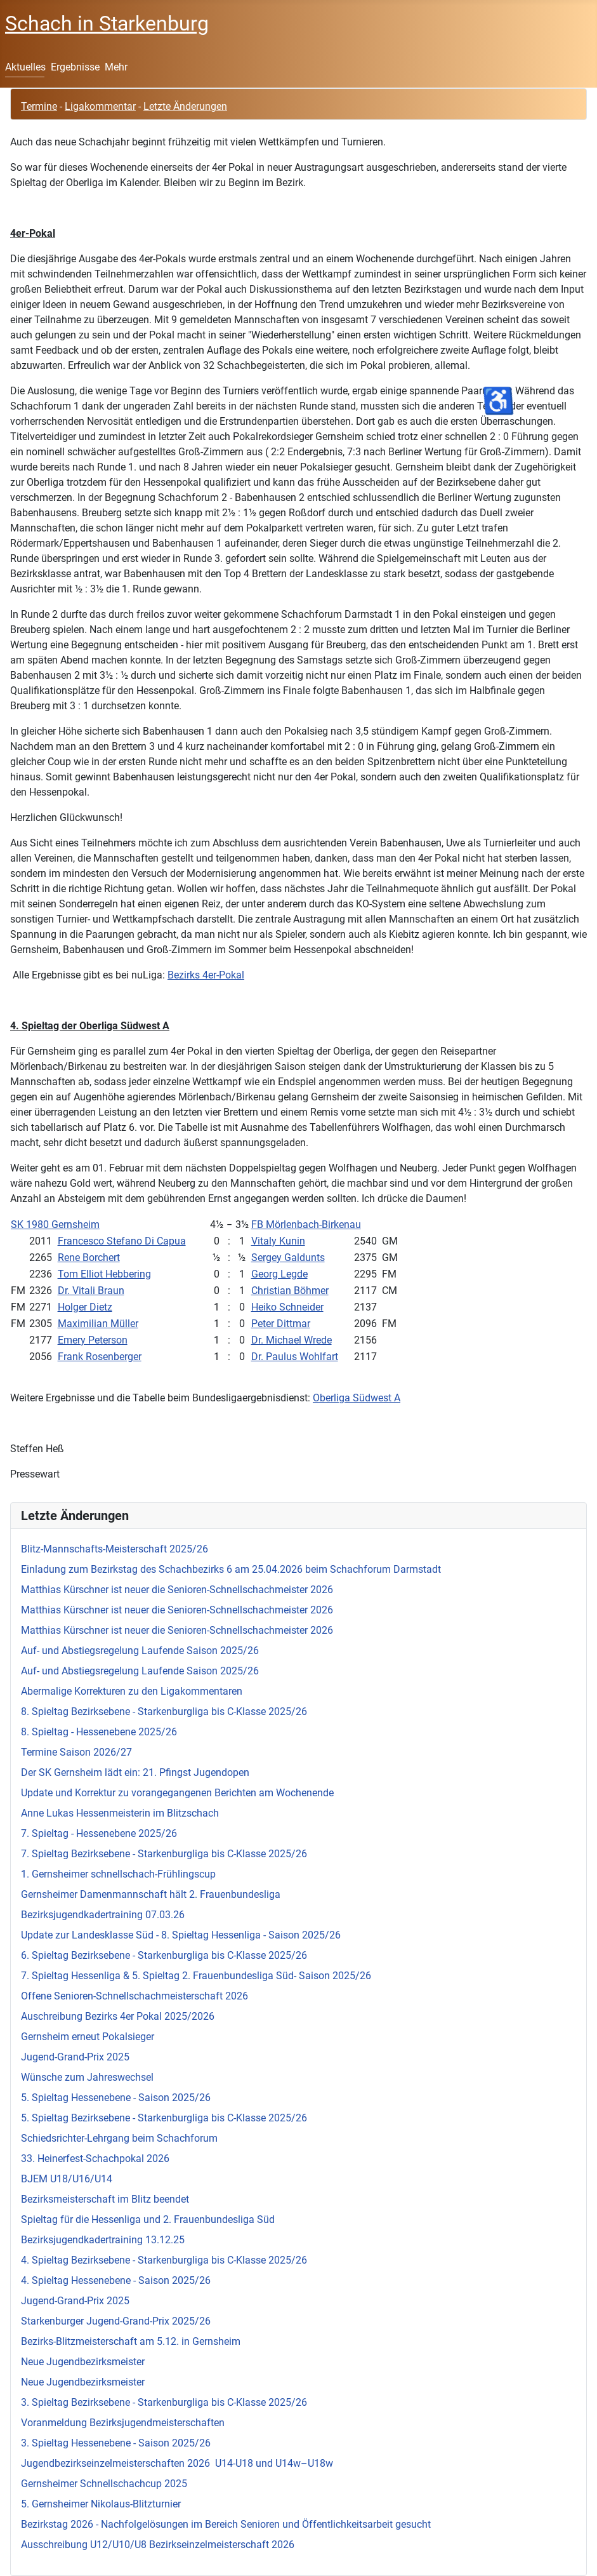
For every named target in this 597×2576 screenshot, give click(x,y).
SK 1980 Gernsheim (55, 1224)
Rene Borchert (89, 1257)
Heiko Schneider (287, 1307)
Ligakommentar (100, 106)
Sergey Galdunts (288, 1257)
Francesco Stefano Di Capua (122, 1241)
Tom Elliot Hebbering (104, 1274)
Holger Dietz (85, 1307)
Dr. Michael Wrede (291, 1340)
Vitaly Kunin (278, 1241)
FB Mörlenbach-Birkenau (306, 1224)
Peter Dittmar (280, 1324)
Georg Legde (279, 1274)
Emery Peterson (93, 1340)
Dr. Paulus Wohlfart (294, 1357)
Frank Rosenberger (99, 1357)
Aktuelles (25, 67)
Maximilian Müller (98, 1324)
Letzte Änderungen (185, 106)
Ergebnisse (75, 67)
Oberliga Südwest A (356, 1398)
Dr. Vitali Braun (91, 1291)
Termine (39, 106)
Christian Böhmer (290, 1291)
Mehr (116, 67)
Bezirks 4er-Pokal (205, 975)
